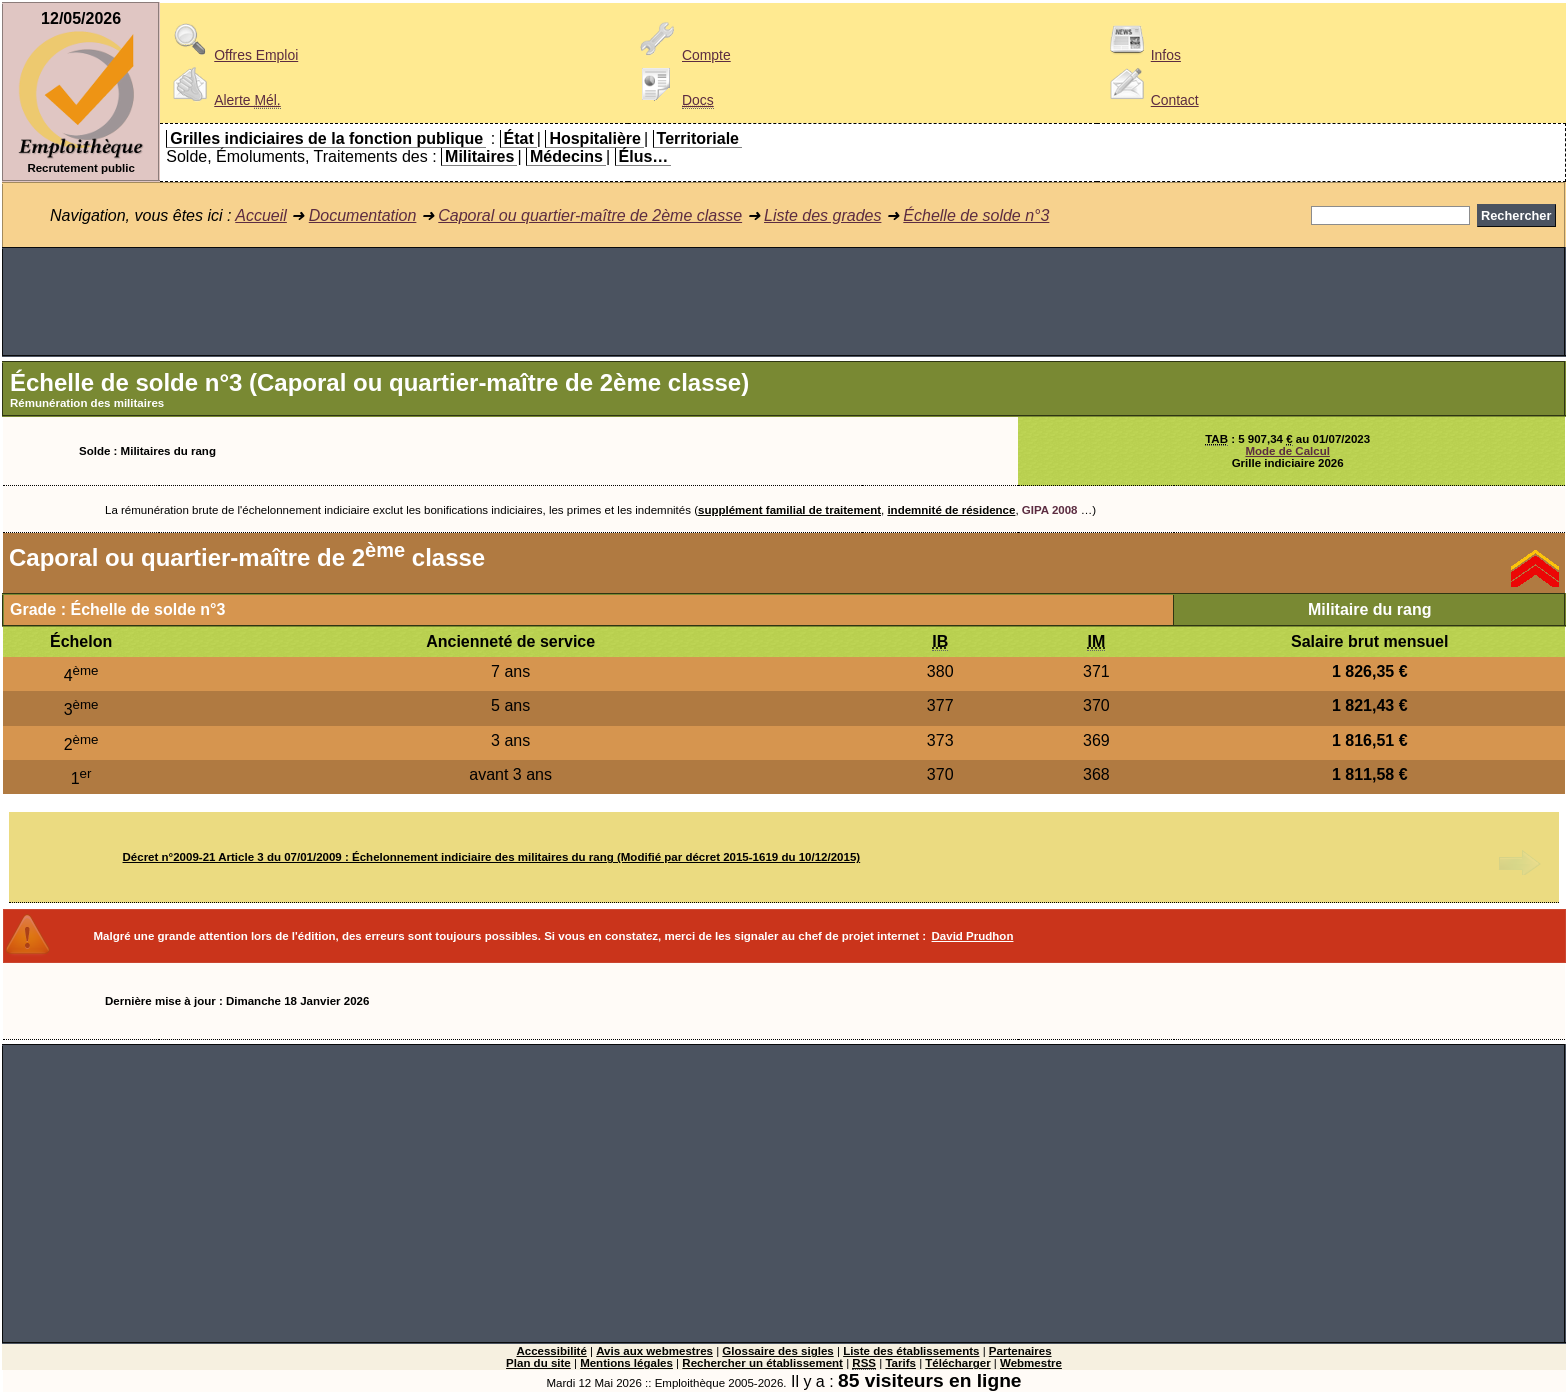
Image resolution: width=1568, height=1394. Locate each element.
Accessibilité (551, 1351)
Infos (1142, 55)
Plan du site (538, 1363)
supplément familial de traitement (789, 510)
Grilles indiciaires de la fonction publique (326, 138)
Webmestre (1031, 1363)
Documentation (363, 215)
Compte (682, 55)
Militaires (479, 156)
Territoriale (698, 138)
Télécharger (957, 1363)
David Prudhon (973, 936)
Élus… (644, 156)
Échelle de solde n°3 (976, 215)
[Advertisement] (784, 302)
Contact (1151, 100)
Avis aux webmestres (654, 1351)
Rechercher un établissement (762, 1363)
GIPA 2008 (1050, 510)
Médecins (566, 156)
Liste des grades (822, 215)
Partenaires (1020, 1351)
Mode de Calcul (1287, 451)
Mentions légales (626, 1363)
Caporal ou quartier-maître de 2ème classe (590, 215)
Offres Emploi (232, 55)
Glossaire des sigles (777, 1351)
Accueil (261, 215)
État (519, 138)
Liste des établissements (911, 1351)
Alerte (223, 100)
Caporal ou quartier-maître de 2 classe (247, 557)
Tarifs (900, 1363)
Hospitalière (595, 138)
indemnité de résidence (951, 510)
